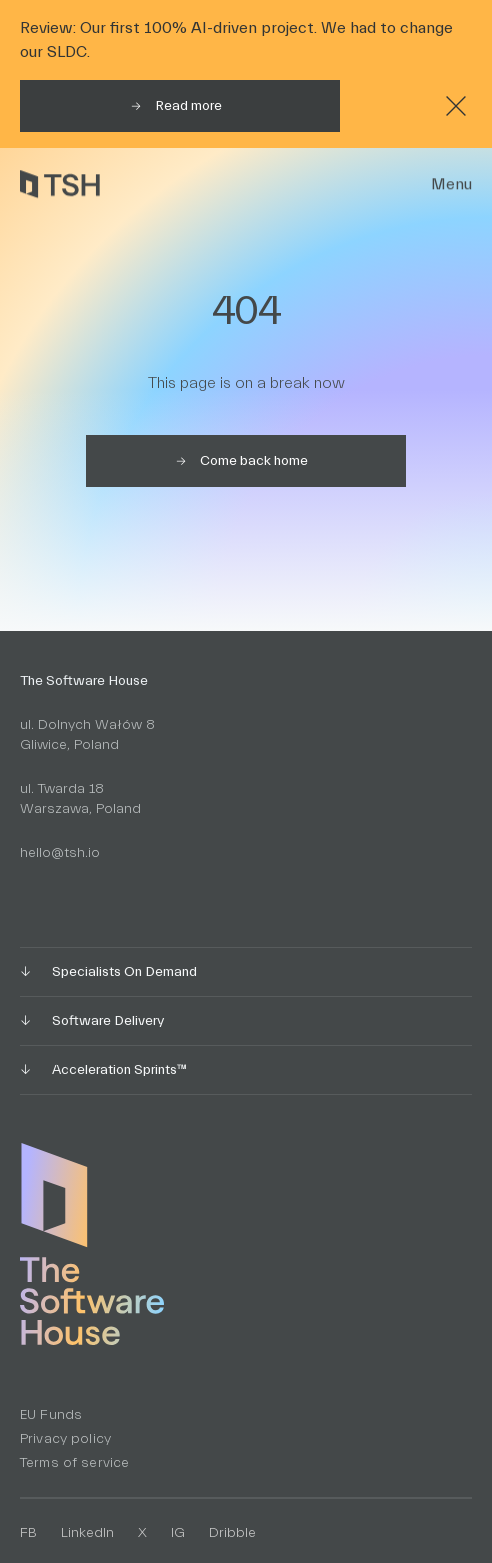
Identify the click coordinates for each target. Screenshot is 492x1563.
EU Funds (51, 1415)
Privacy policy (65, 1439)
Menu (451, 184)
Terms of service (74, 1463)
